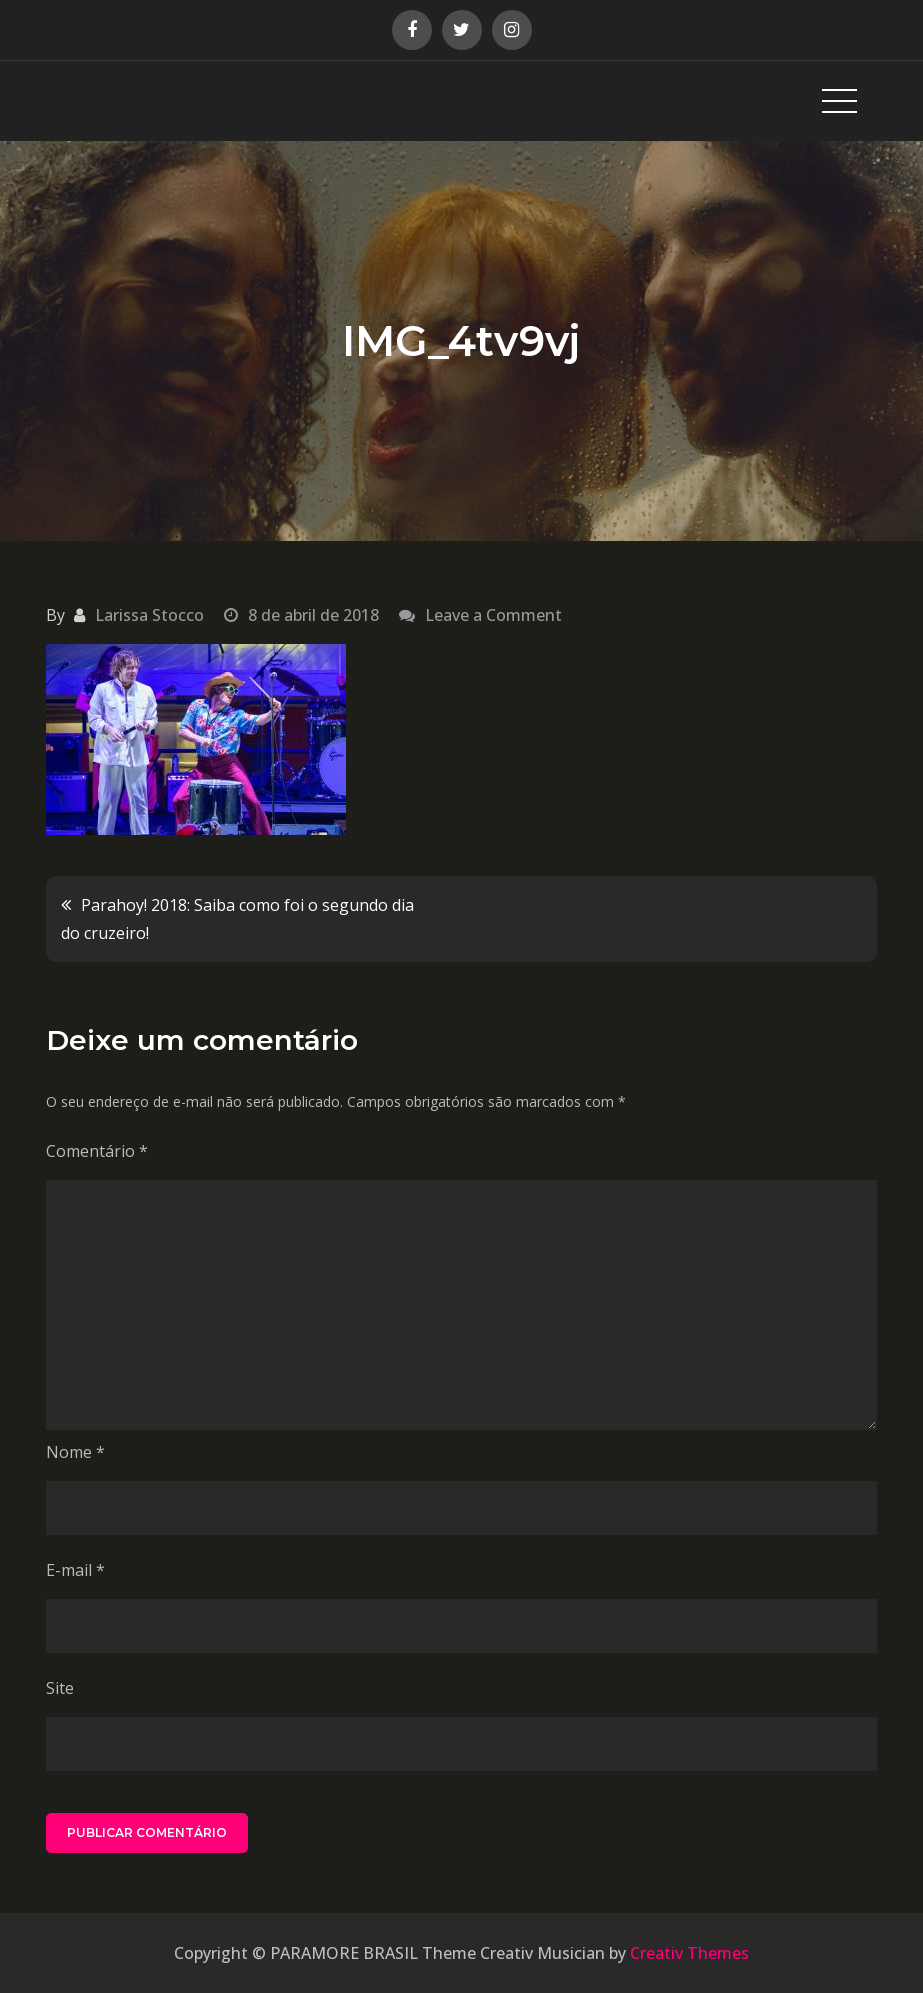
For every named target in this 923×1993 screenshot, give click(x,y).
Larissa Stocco (149, 615)
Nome (75, 1452)
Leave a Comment (493, 615)
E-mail (75, 1570)
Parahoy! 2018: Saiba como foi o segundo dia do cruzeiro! (237, 919)
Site (60, 1688)
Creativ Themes (689, 1953)
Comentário (97, 1151)
